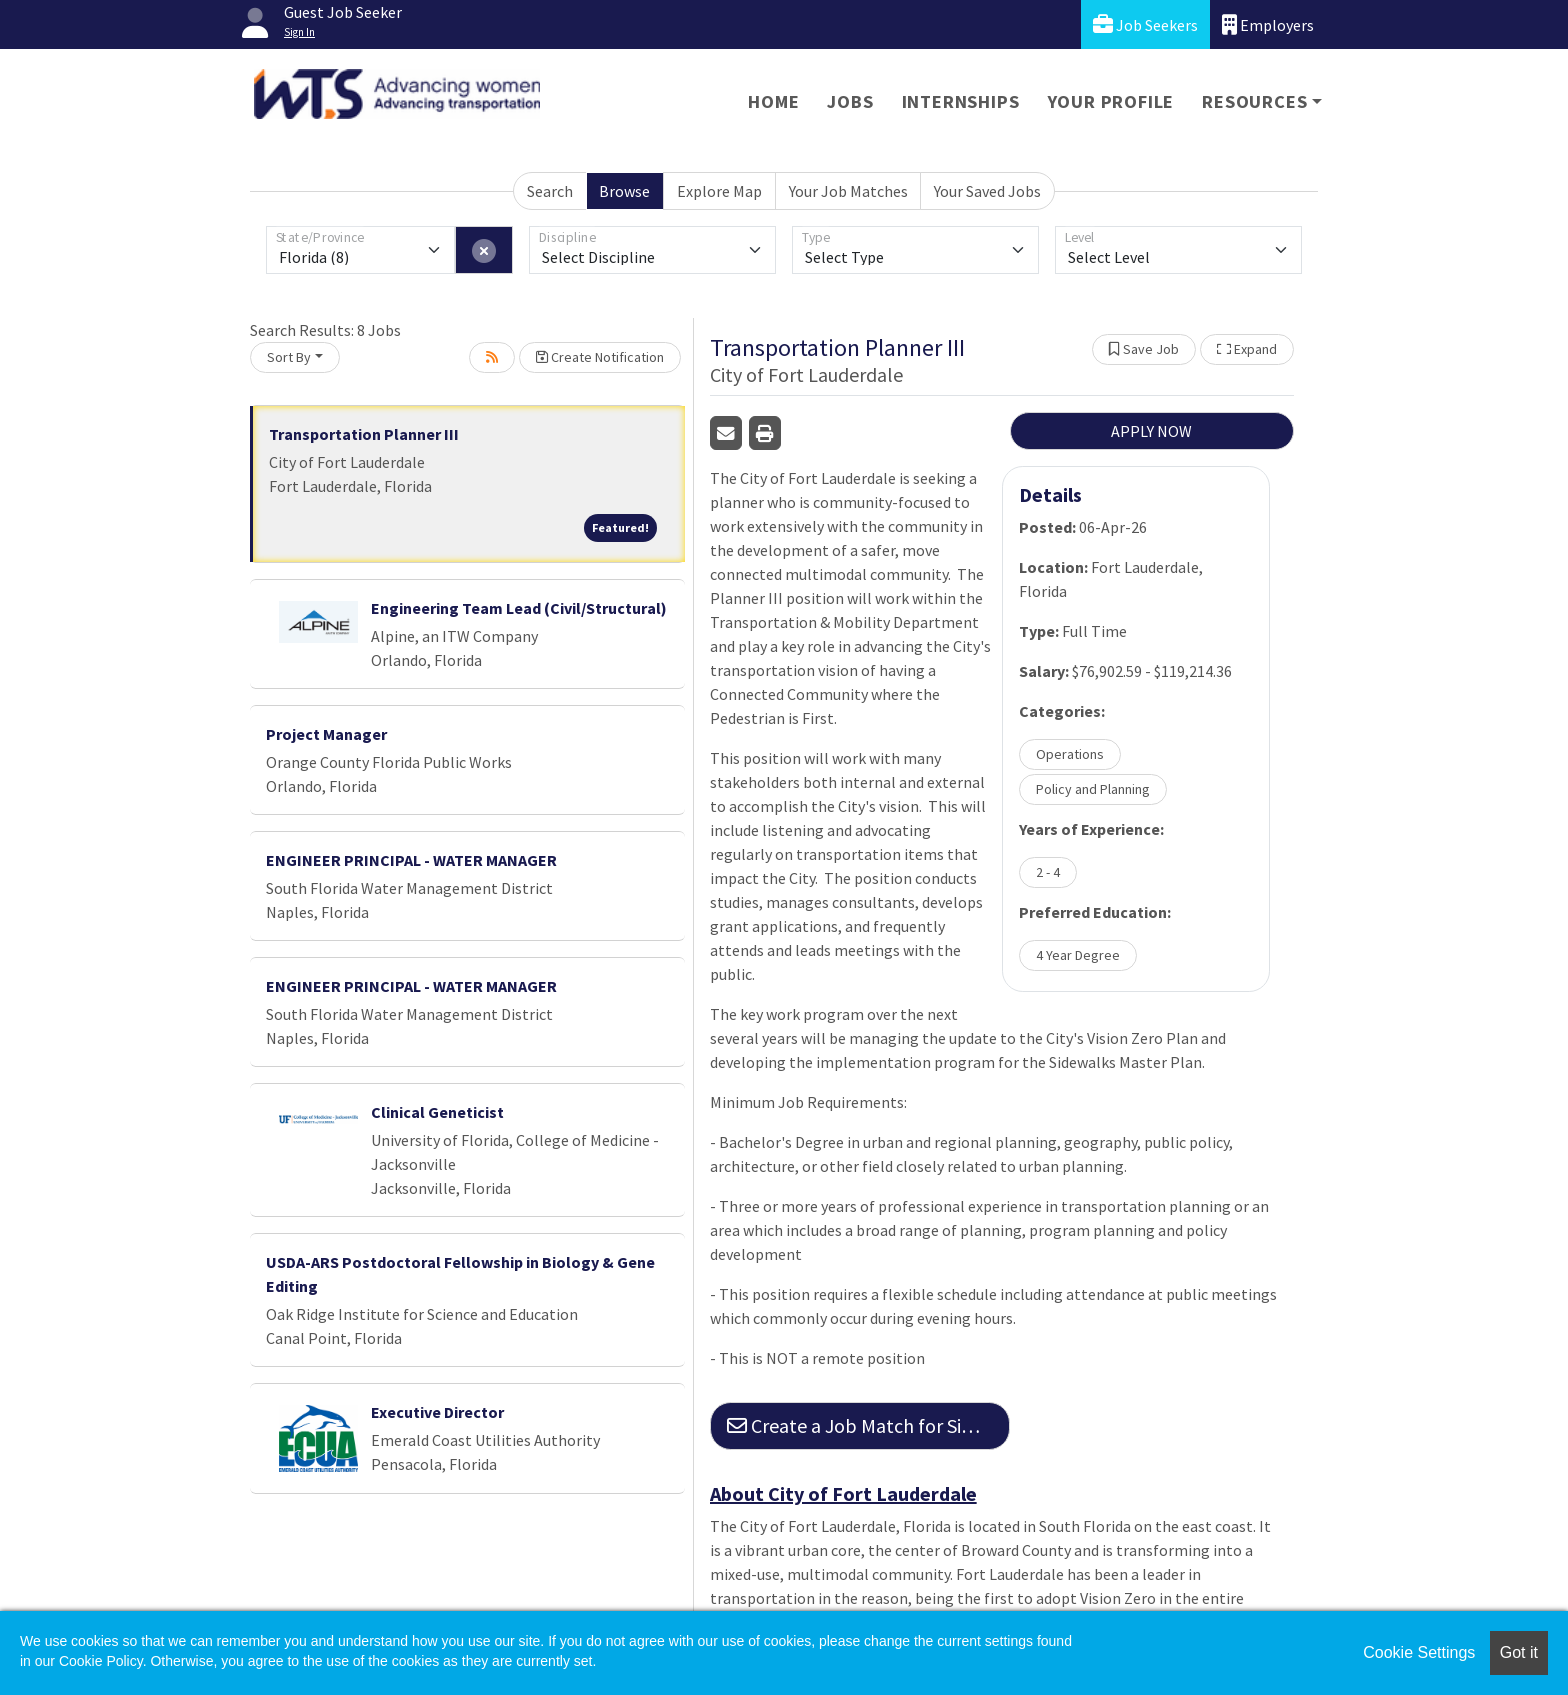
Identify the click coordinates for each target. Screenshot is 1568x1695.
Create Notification (600, 357)
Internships (961, 101)
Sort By (289, 357)
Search (550, 191)
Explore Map (719, 191)
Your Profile (1111, 101)
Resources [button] (1254, 101)
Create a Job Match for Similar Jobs (868, 1425)
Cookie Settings (1419, 1652)
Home (773, 101)
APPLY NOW (1151, 431)
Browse (624, 191)
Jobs (850, 101)
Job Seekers (1145, 24)
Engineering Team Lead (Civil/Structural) (519, 608)
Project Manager (326, 734)
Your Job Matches (848, 191)
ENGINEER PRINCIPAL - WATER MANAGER (411, 860)
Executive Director (437, 1412)
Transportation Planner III (364, 434)
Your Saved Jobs (987, 191)
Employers (1268, 24)
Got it (1519, 1652)
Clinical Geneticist (437, 1112)
